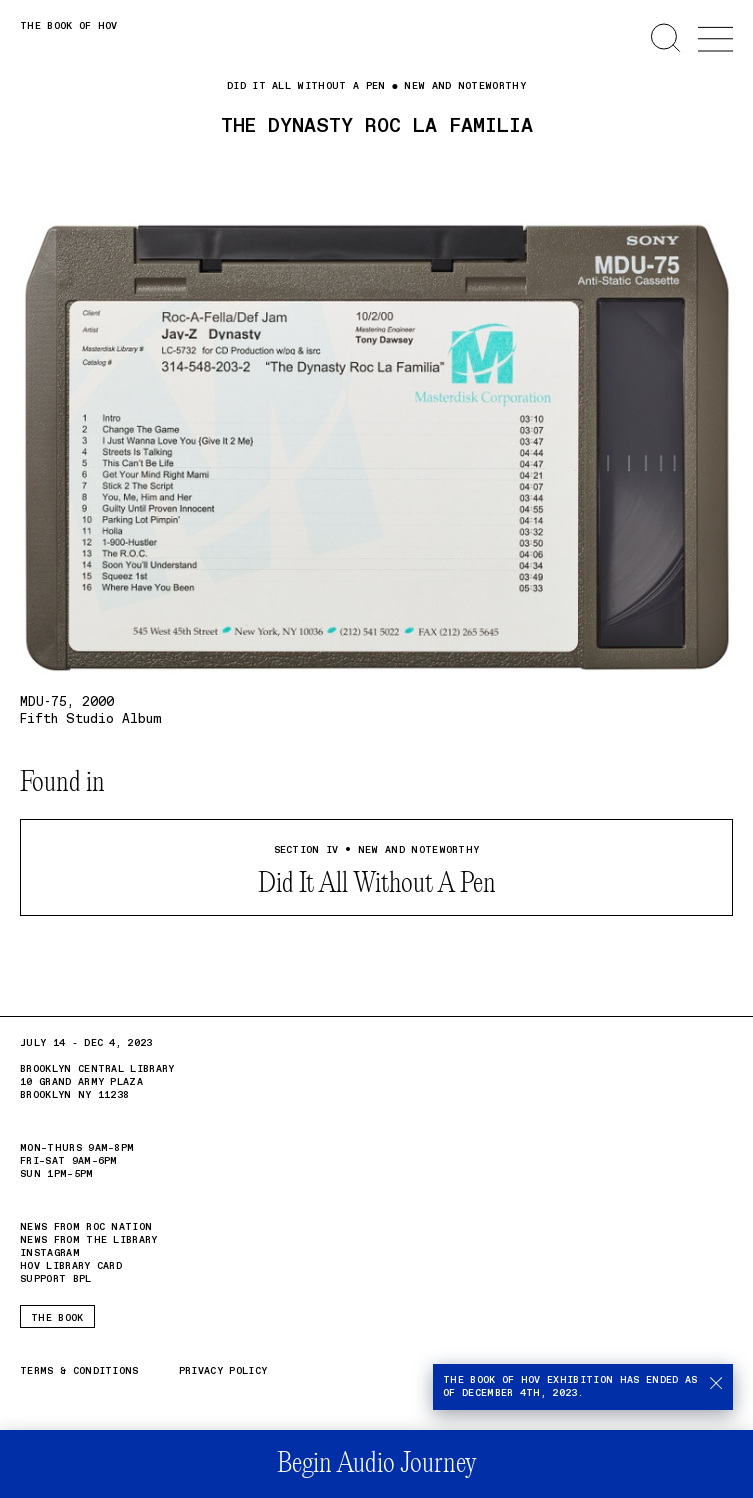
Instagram (50, 1253)
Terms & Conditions (79, 1371)
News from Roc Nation (86, 1227)
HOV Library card (71, 1266)
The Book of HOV (69, 26)
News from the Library (89, 1240)
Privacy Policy (223, 1371)
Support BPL (56, 1279)
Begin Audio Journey (376, 1464)
